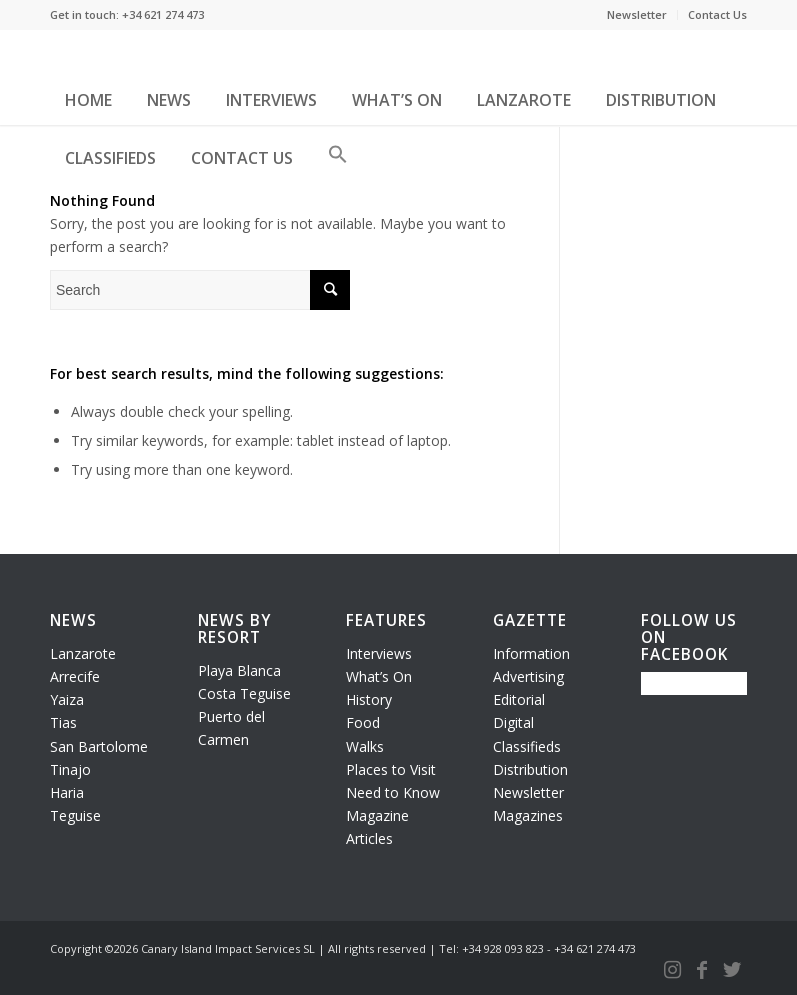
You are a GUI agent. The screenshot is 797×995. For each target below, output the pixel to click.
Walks (365, 746)
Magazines (528, 815)
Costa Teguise (244, 693)
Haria (67, 792)
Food (363, 722)
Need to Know (393, 792)
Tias (63, 722)
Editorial (519, 699)
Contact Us (717, 14)
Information (531, 653)
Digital (513, 722)
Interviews (379, 653)
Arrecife (75, 676)
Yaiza (67, 699)
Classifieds (527, 746)
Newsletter (637, 14)
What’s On (379, 676)
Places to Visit (391, 769)
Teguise (75, 815)
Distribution (530, 769)
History (369, 699)
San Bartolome (99, 746)
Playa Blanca (239, 670)
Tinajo (70, 769)
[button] (338, 162)
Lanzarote (83, 653)
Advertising (528, 676)
